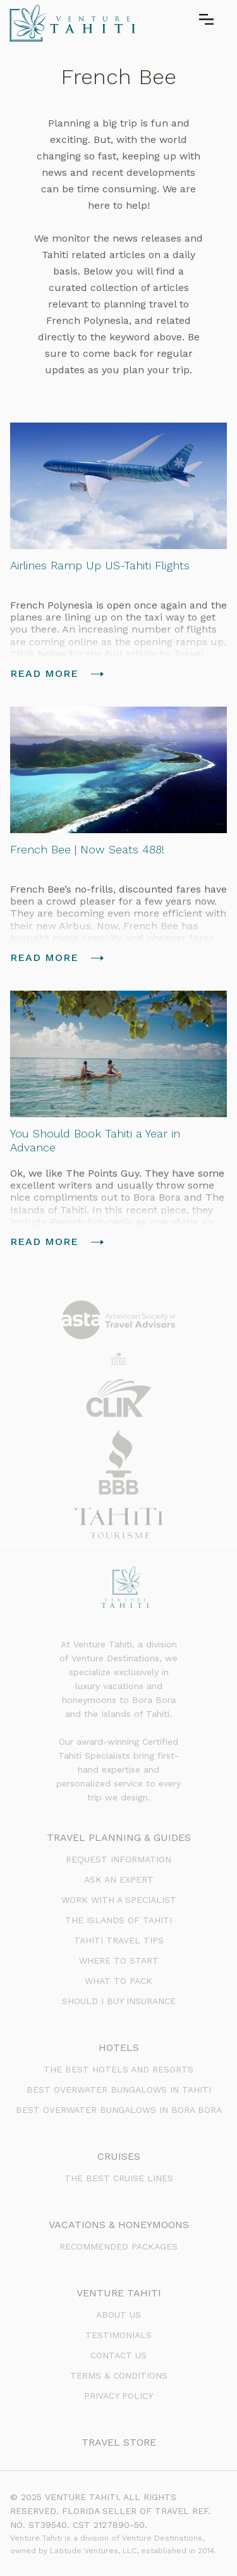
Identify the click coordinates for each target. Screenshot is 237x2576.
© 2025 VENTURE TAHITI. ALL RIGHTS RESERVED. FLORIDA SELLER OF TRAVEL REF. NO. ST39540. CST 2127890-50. (110, 2511)
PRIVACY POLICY (118, 2396)
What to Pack (118, 1981)
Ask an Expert (119, 1879)
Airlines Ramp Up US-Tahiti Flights (100, 565)
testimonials (118, 2335)
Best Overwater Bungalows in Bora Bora (119, 2110)
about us (118, 2315)
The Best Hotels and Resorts (118, 2069)
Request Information (118, 1859)
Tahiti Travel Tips (119, 1940)
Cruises (118, 2156)
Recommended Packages (118, 2246)
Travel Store (119, 2442)
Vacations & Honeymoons (119, 2225)
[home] (69, 23)
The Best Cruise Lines (118, 2178)
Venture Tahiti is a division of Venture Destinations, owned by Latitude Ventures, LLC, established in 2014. (113, 2544)
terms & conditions (118, 2375)
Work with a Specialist (118, 1900)
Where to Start (119, 1960)
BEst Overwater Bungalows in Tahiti (119, 2089)
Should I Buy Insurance (119, 2001)
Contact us (118, 2355)
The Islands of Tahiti (118, 1920)
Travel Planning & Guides (119, 1837)
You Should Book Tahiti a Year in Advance (95, 1140)
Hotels (119, 2047)
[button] (215, 20)
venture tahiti (118, 2293)
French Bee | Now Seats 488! (87, 849)
